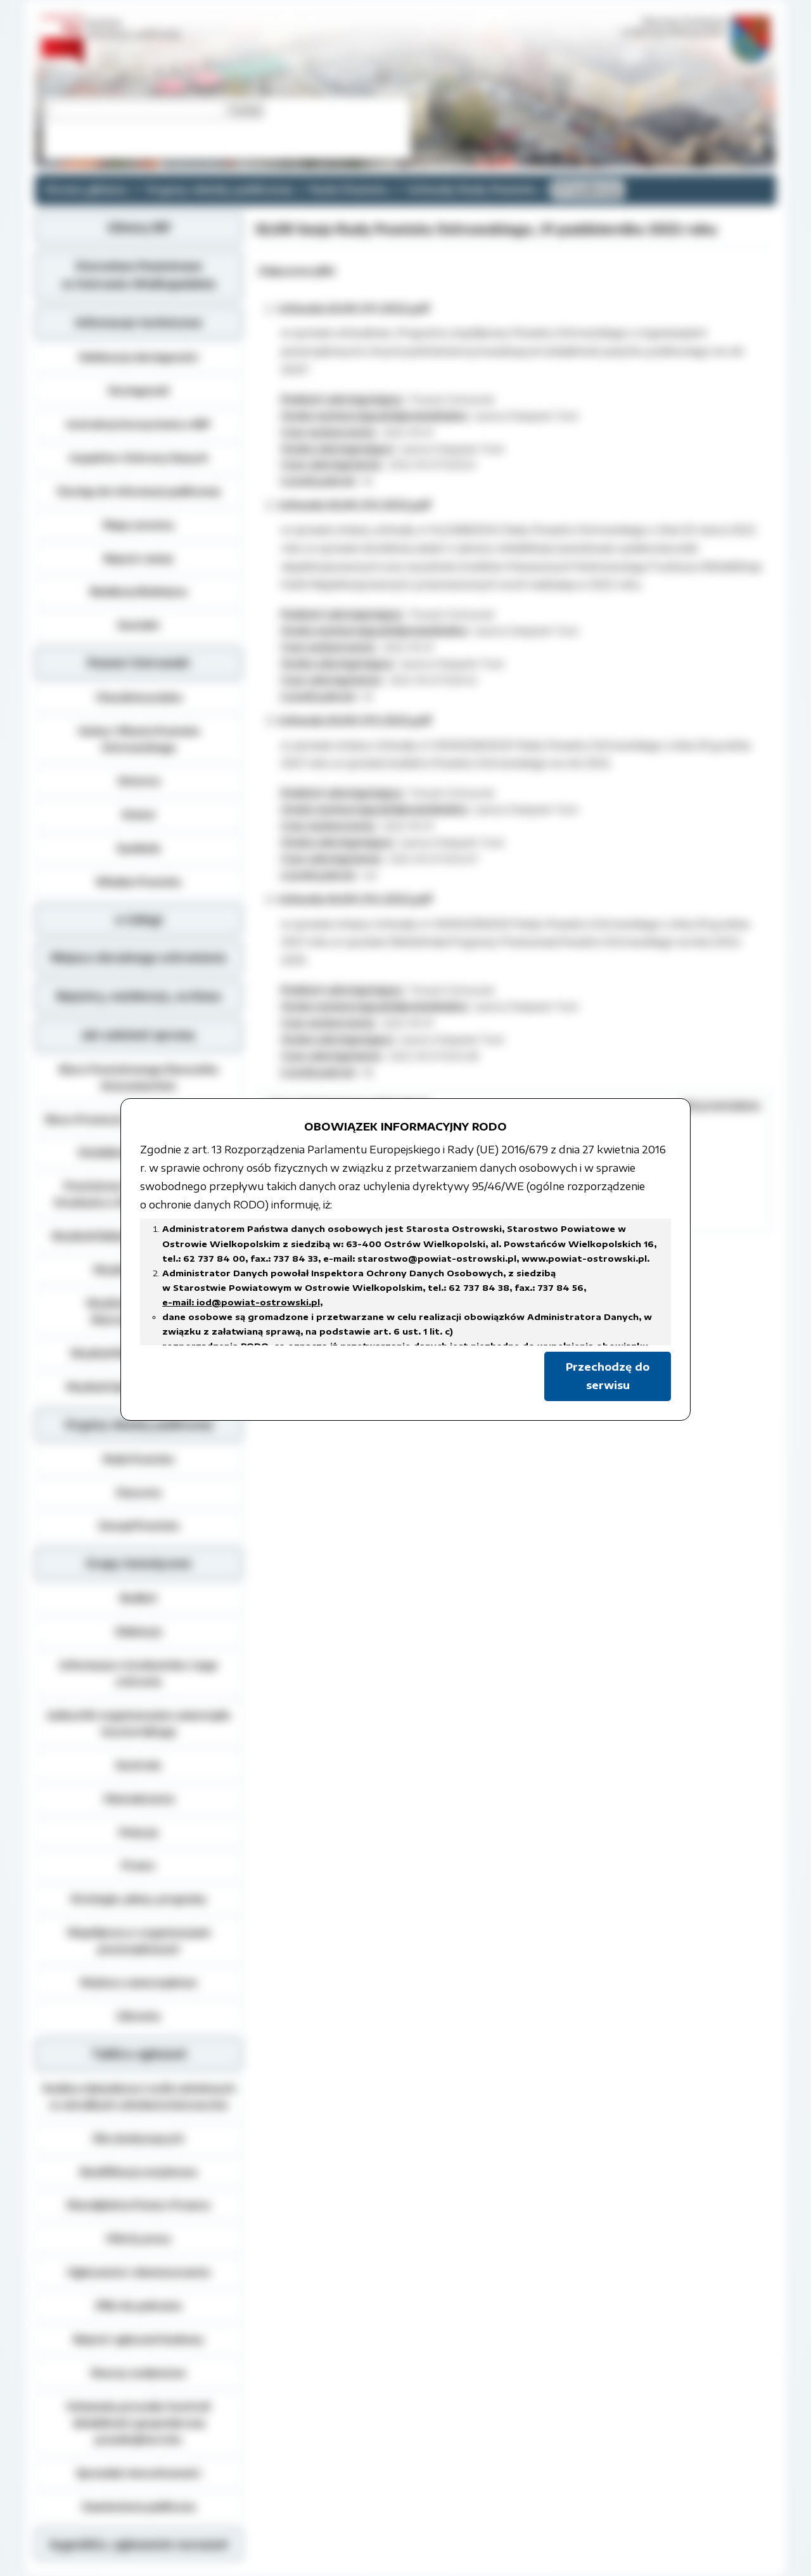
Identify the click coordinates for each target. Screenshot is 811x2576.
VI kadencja (587, 189)
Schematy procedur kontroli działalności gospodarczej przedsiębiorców (138, 2422)
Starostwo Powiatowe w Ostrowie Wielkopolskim (138, 275)
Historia (139, 780)
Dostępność (138, 390)
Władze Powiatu (138, 881)
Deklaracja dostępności (138, 356)
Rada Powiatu (349, 189)
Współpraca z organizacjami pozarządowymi (138, 1940)
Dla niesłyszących (138, 2138)
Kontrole (138, 1765)
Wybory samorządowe (138, 1982)
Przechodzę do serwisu (607, 1376)
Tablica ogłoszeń (138, 2053)
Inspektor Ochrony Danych (139, 457)
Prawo (138, 1865)
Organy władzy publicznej (219, 189)
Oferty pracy (138, 2238)
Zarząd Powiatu (138, 1525)
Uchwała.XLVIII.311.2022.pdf (354, 308)
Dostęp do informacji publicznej (139, 491)
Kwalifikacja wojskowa (138, 2171)
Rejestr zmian (139, 558)
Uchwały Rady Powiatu (471, 189)
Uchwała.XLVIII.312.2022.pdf (354, 505)
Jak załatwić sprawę (138, 1034)
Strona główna (86, 189)
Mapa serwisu (138, 524)
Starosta (138, 1492)
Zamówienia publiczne (139, 2506)
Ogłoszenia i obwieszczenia (138, 2272)
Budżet (138, 1597)
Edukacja (139, 1631)
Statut (138, 814)
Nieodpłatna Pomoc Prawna (138, 2204)
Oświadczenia (138, 1798)
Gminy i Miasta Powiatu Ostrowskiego (139, 739)
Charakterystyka (139, 697)
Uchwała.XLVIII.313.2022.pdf (354, 720)
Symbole (138, 848)
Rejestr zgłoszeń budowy (138, 2339)
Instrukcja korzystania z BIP (138, 424)
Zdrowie (138, 2016)
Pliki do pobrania (138, 2305)
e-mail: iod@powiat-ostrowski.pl (241, 1302)
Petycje (138, 1832)
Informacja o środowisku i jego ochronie (139, 1673)
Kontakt (139, 625)
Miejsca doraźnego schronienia (138, 957)
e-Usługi (138, 919)
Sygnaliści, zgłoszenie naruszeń (138, 2544)
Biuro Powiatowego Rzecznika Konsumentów (139, 1077)
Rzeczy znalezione (138, 2372)
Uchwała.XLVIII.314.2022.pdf (355, 899)
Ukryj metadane (720, 1105)
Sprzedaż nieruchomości (138, 2472)
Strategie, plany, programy (138, 1898)
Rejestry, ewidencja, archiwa (138, 996)
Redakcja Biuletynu (138, 591)
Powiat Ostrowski (138, 663)
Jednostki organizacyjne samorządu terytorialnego (139, 1723)
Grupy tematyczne (138, 1563)
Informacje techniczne (138, 322)
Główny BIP (138, 227)
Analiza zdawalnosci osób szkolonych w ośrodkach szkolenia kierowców (138, 2096)
